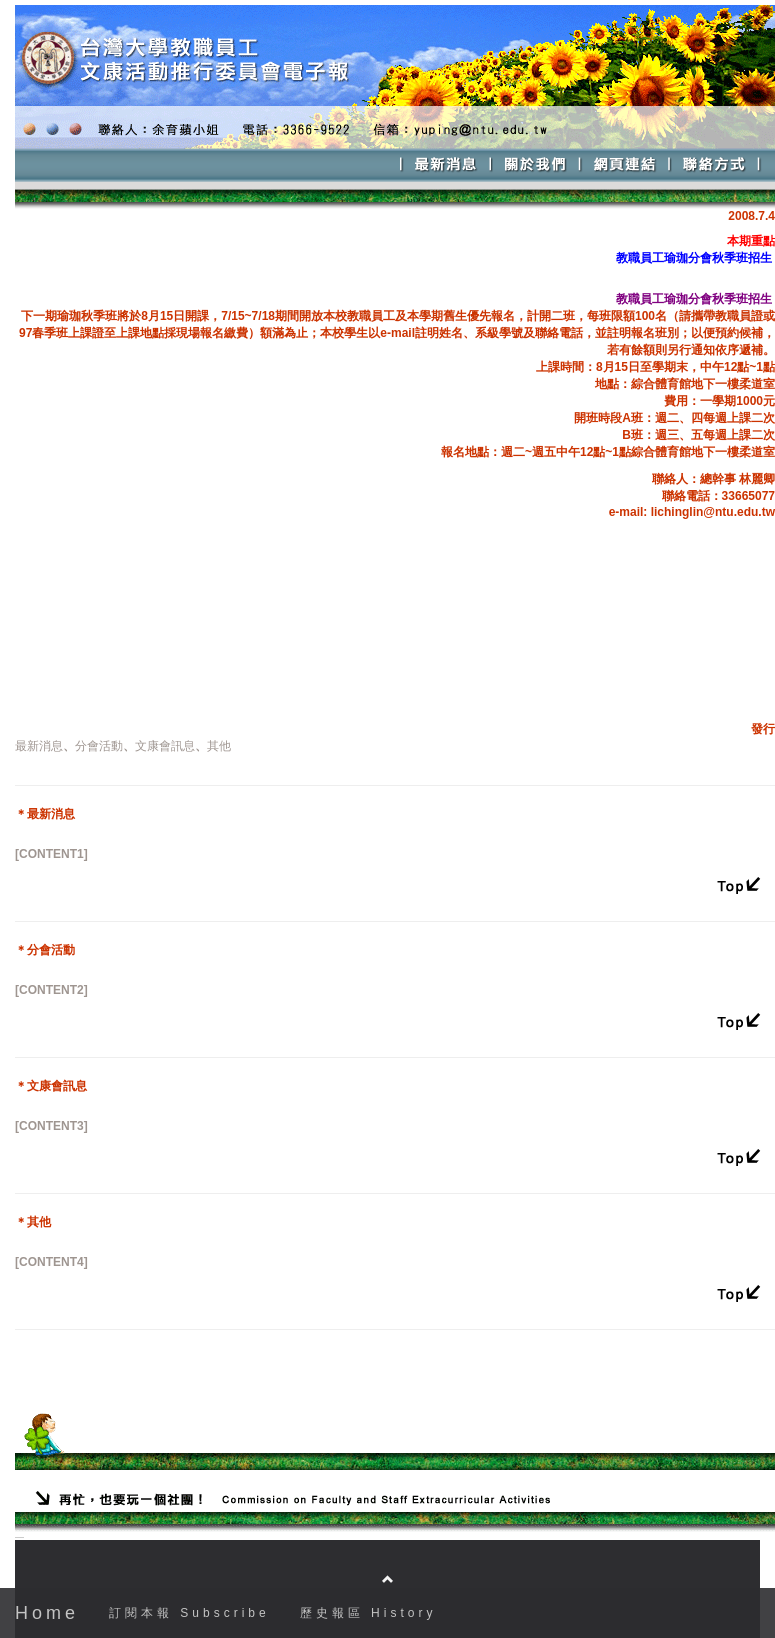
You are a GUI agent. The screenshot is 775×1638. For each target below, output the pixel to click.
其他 (219, 746)
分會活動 (99, 746)
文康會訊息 (165, 746)
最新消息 (39, 746)
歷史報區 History (368, 1613)
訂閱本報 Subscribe (189, 1613)
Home (47, 1613)
